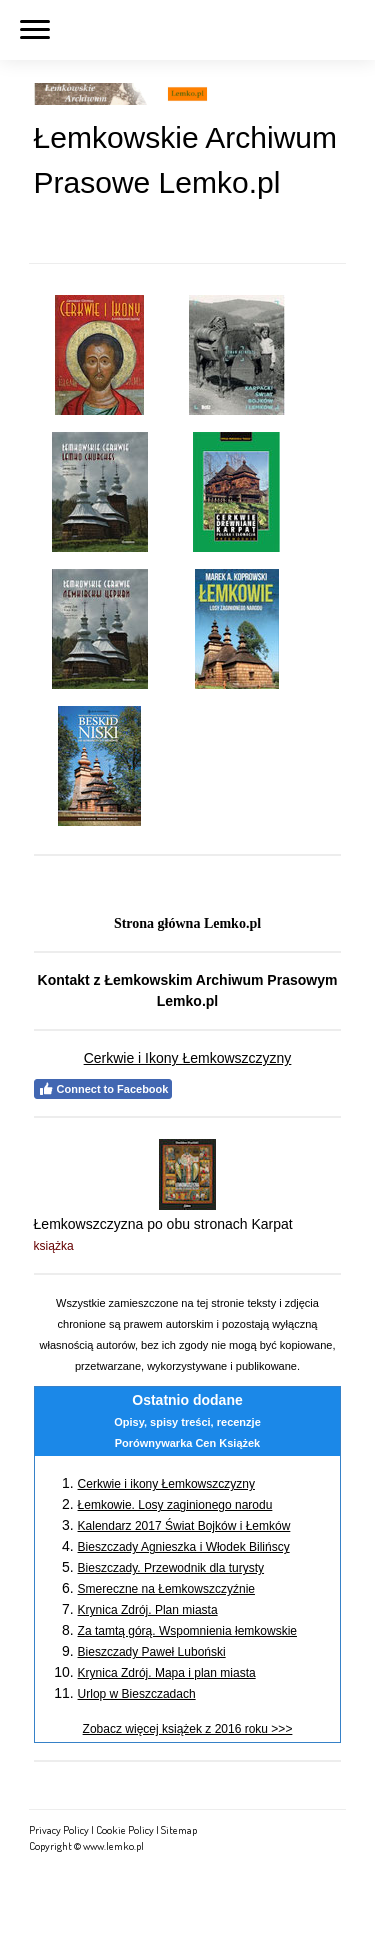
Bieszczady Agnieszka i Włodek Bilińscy (184, 1547)
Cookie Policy (125, 1829)
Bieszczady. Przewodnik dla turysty (171, 1568)
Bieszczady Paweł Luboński (152, 1652)
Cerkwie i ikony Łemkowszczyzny (166, 1484)
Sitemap (179, 1829)
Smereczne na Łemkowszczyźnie (166, 1589)
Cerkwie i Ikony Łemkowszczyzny (188, 1058)
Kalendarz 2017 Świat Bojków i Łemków (184, 1526)
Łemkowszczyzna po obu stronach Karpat (163, 1224)
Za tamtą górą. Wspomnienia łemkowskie (187, 1631)
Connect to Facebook (103, 1089)
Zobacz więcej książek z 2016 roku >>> (188, 1729)
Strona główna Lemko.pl (187, 923)
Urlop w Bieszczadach (137, 1694)
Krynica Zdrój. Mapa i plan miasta (167, 1673)
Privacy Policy (59, 1829)
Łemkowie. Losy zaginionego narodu (175, 1505)
